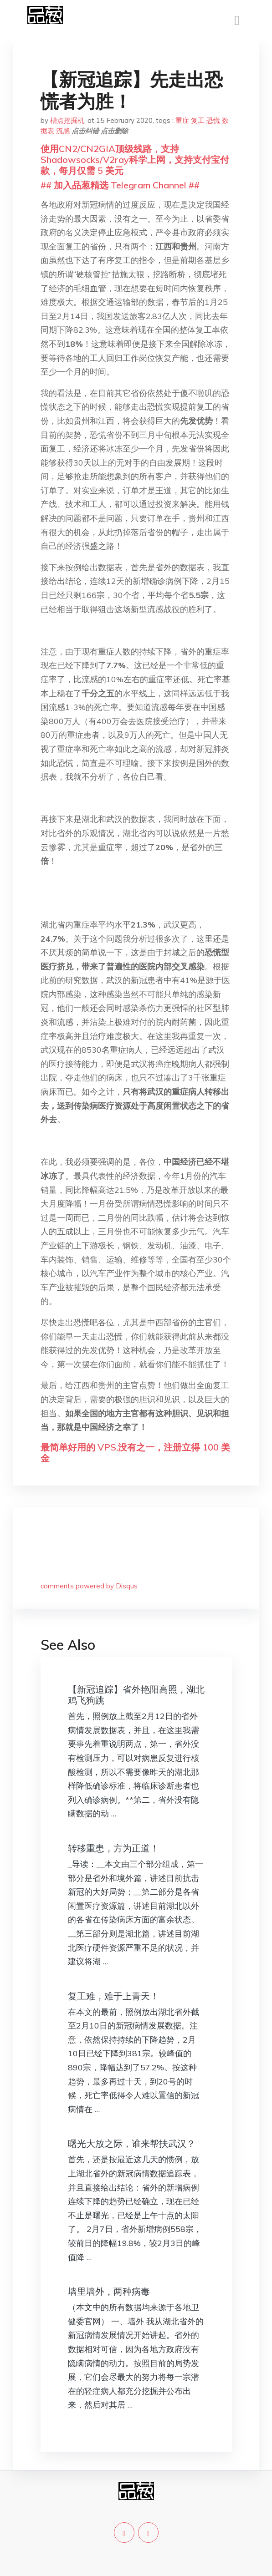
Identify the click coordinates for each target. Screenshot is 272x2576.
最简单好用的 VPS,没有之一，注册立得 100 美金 (135, 1452)
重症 (182, 120)
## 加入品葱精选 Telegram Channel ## (120, 185)
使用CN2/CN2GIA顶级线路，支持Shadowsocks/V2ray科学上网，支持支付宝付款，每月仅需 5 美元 (135, 159)
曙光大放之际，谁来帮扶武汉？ (131, 2143)
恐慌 (213, 120)
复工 (198, 120)
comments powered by (89, 1586)
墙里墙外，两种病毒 (109, 2291)
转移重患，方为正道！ (113, 1848)
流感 (63, 131)
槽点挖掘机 (67, 120)
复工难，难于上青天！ (113, 1996)
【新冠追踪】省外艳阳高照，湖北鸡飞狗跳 (136, 1695)
